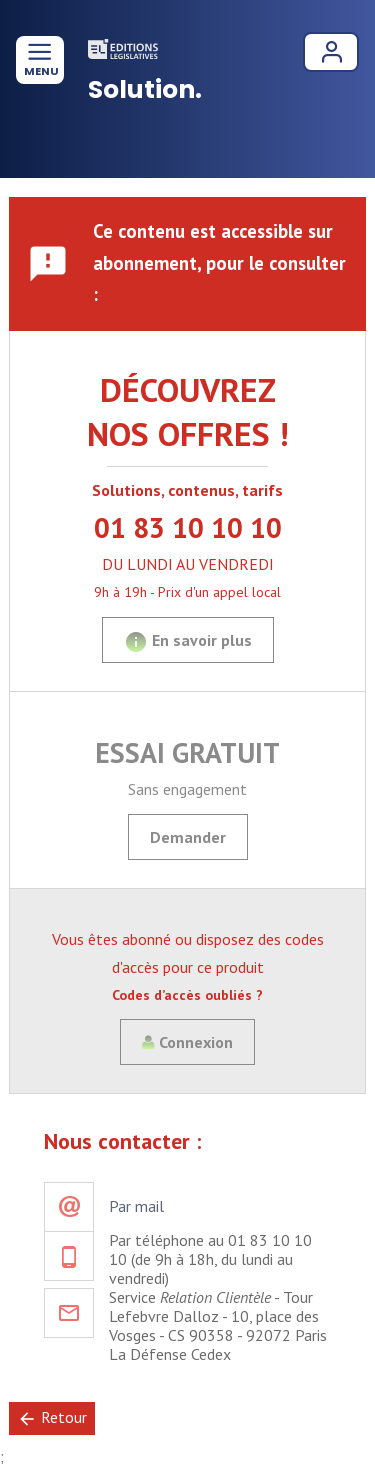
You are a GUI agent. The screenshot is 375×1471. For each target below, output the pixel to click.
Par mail (136, 1206)
